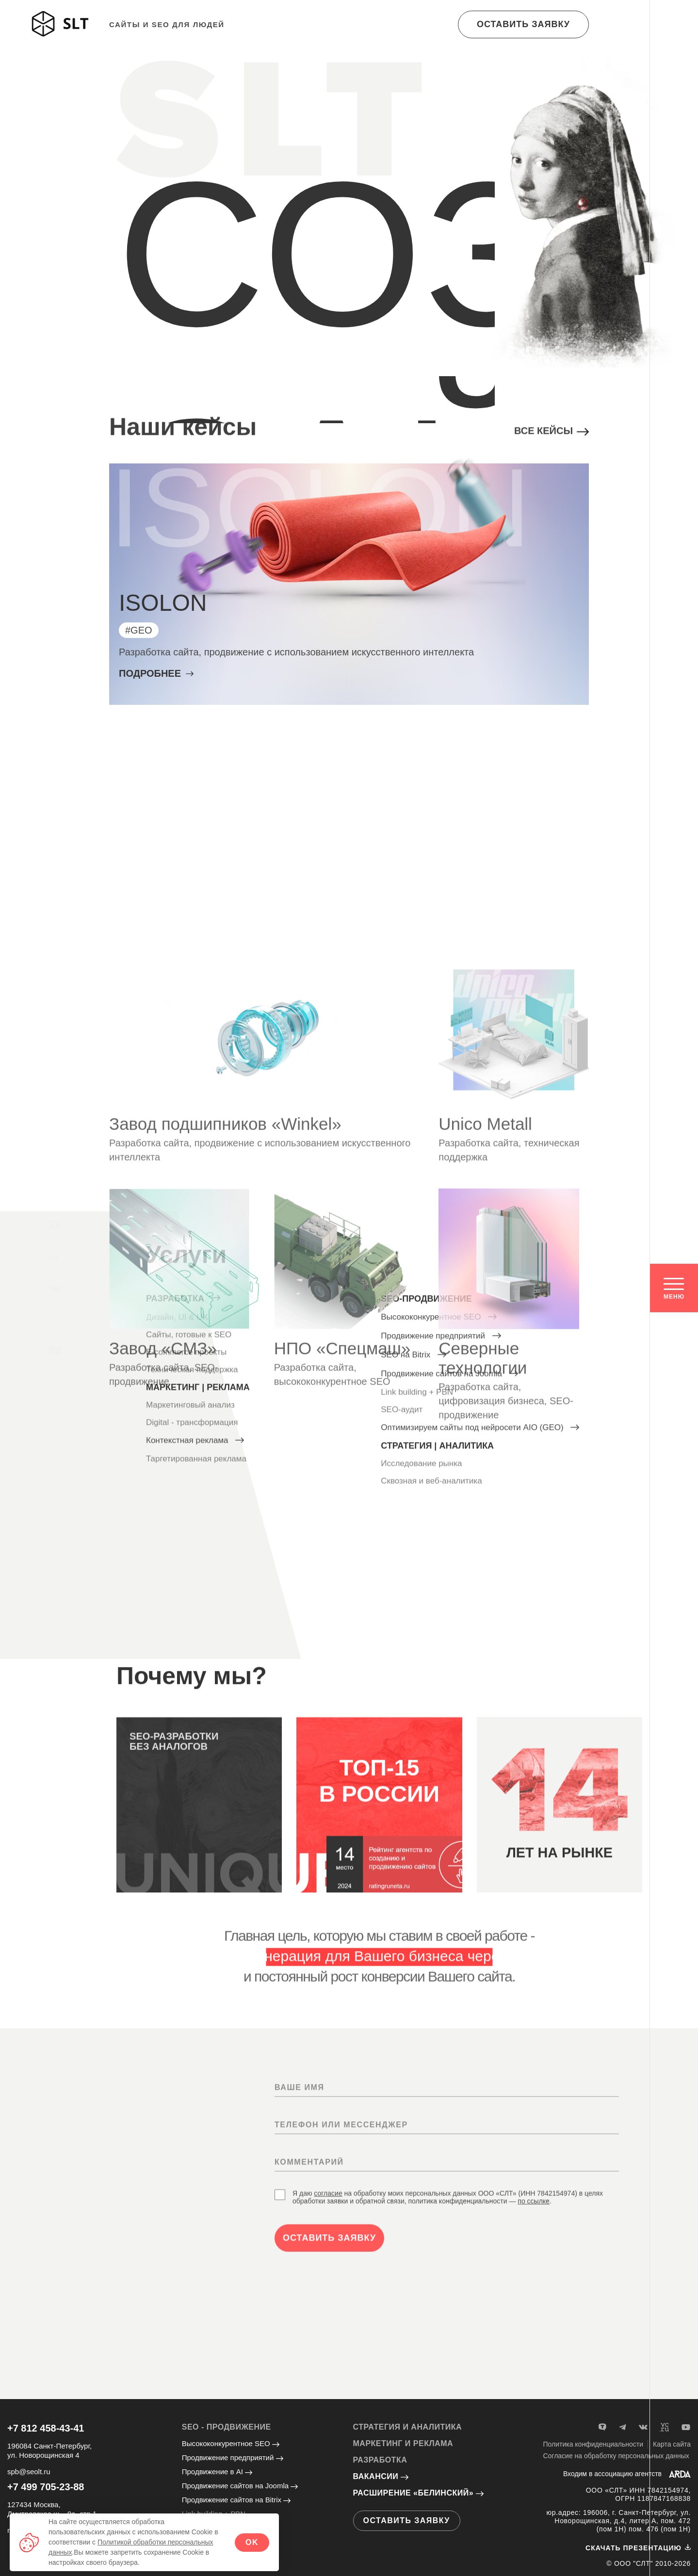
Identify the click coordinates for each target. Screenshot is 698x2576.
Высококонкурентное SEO (439, 1446)
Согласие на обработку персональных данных (616, 2456)
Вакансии (381, 2476)
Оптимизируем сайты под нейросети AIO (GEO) (480, 1556)
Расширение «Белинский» (418, 2493)
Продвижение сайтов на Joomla (240, 2485)
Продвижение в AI (217, 2471)
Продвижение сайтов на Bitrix (236, 2500)
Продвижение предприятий (441, 1465)
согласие (328, 2354)
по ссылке (534, 2362)
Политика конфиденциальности (593, 2444)
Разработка (183, 1374)
